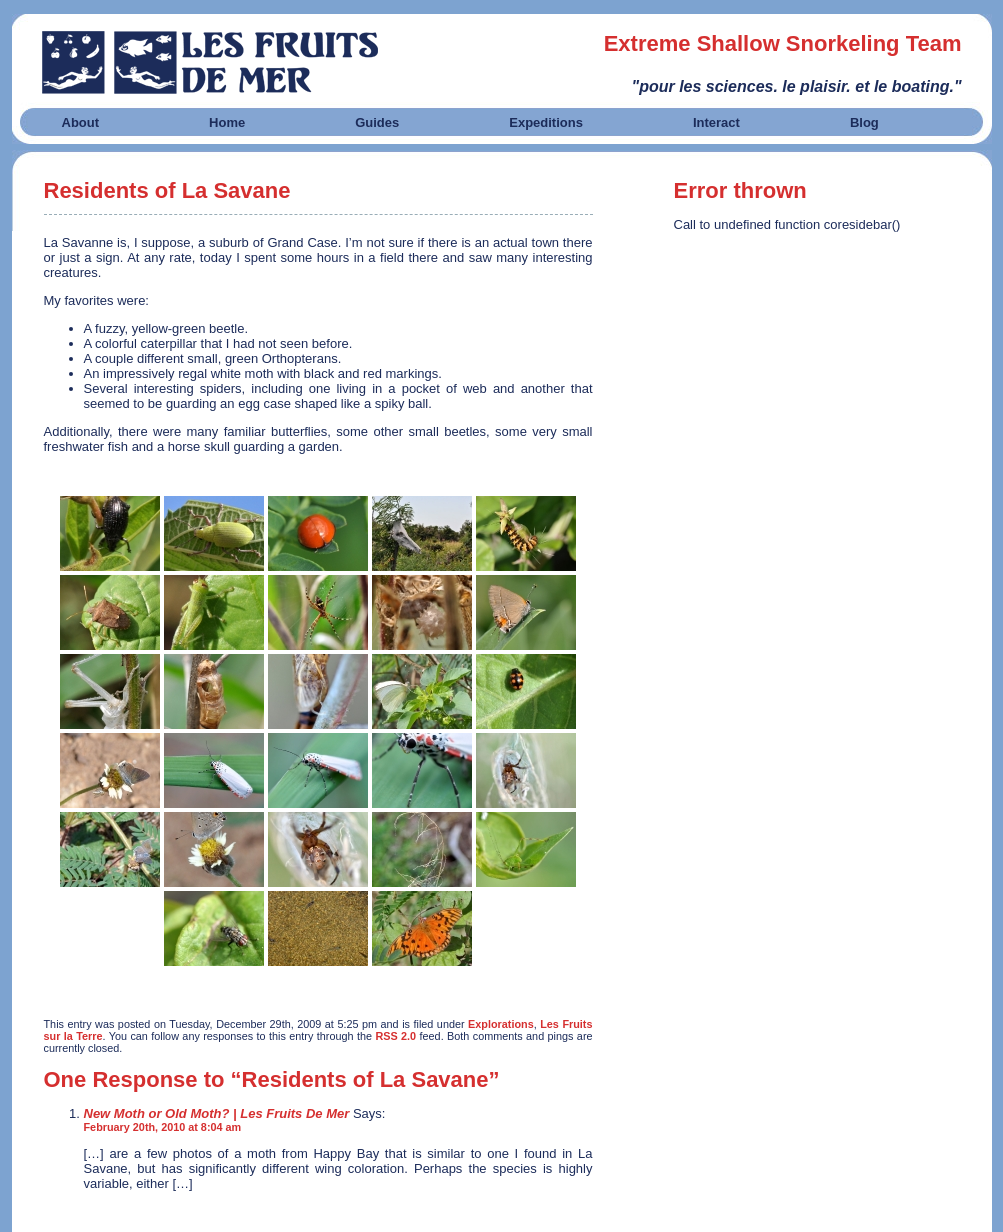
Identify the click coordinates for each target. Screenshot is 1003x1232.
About (81, 122)
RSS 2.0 (395, 1036)
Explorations (501, 1024)
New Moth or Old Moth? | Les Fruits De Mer (217, 1113)
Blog (864, 122)
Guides (377, 122)
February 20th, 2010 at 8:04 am (163, 1127)
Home (227, 122)
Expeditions (546, 122)
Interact (716, 122)
